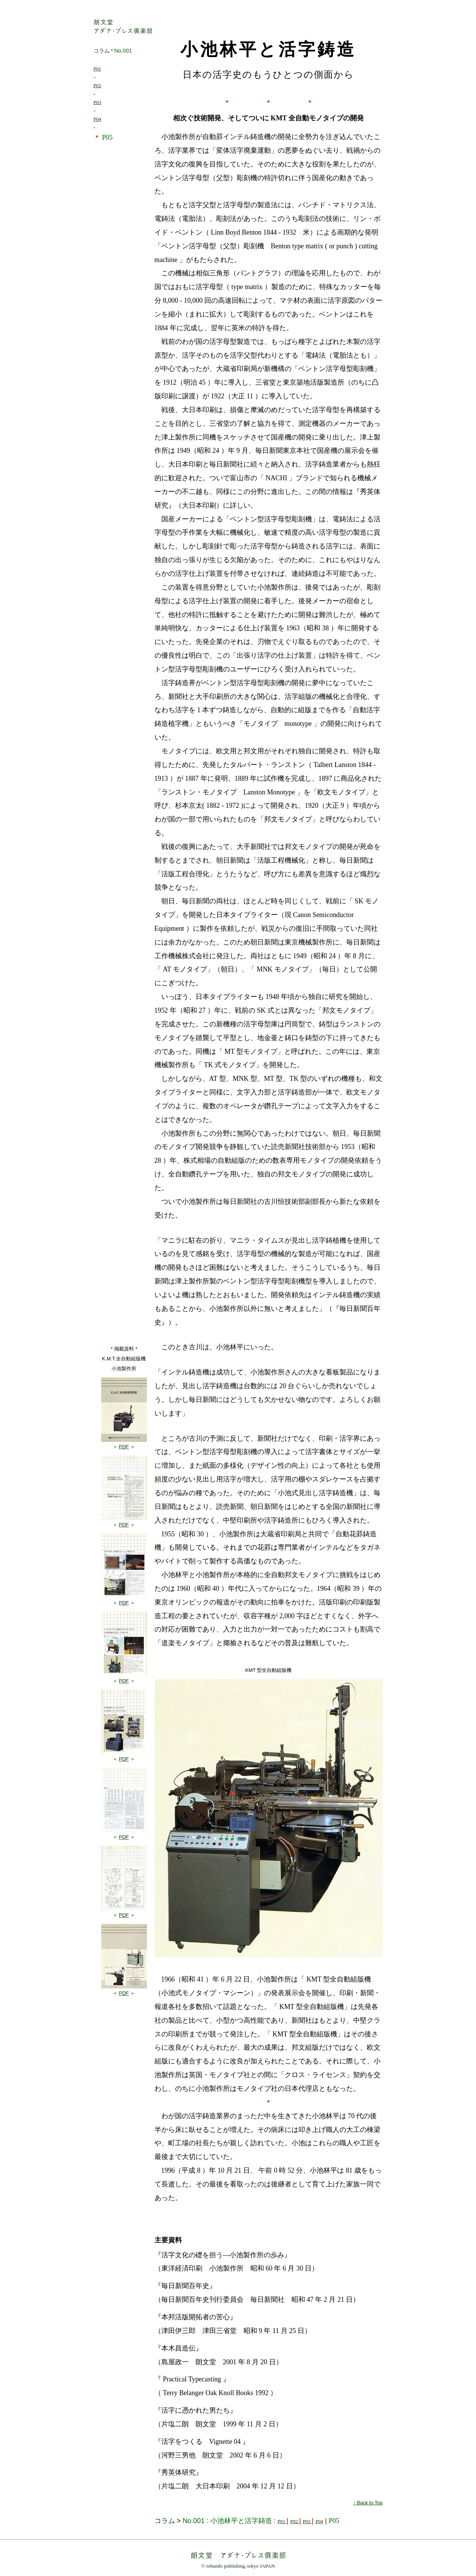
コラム (102, 51)
